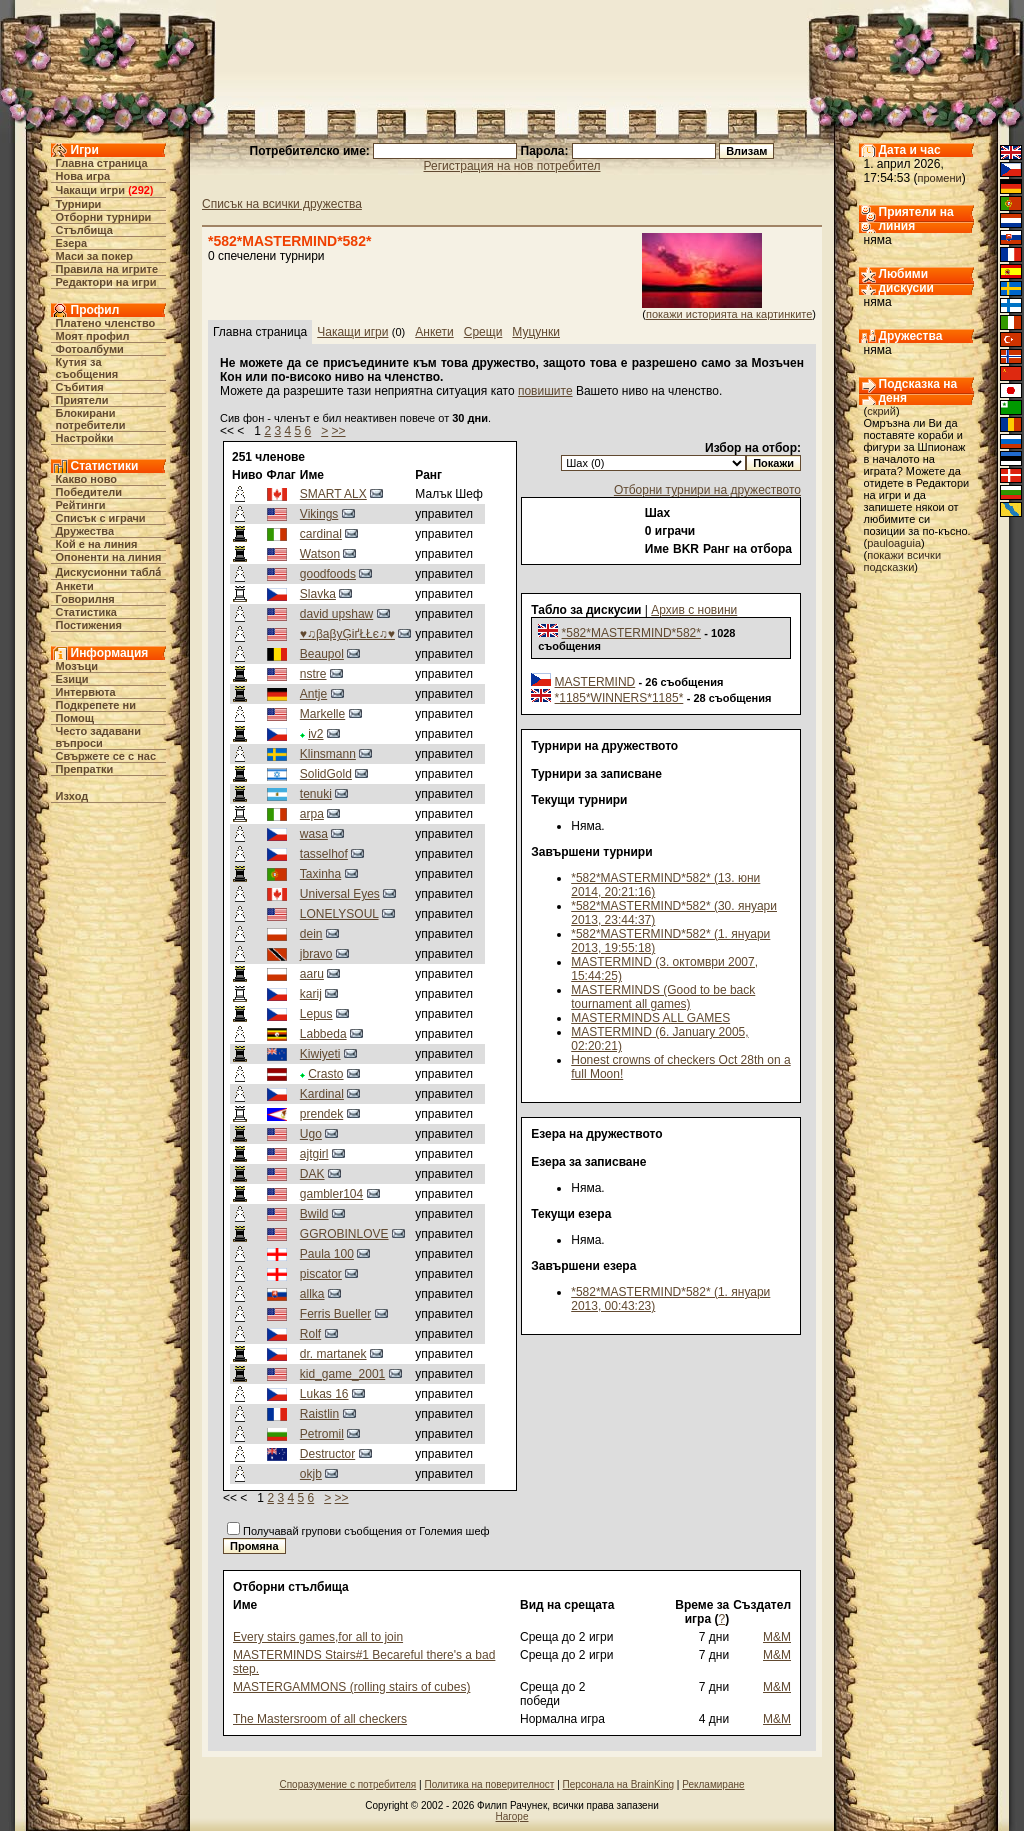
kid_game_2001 (342, 1374)
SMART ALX (333, 494)
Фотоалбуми (90, 349)
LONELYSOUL (339, 914)
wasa (314, 834)
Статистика (87, 612)
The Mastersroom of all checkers (320, 1719)
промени (940, 178)
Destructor (327, 1454)
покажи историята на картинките (729, 314)
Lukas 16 (324, 1394)
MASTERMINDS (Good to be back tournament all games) (663, 997)
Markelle (322, 714)
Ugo (311, 1134)
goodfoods (328, 574)
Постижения (89, 625)
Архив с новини (694, 610)
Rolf (310, 1334)
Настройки (85, 438)
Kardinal (322, 1094)
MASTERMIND (595, 682)
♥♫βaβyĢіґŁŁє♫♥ (347, 634)
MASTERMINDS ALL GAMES (650, 1018)
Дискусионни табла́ (109, 572)
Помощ (75, 718)
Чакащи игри (90, 190)
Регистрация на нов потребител (512, 166)
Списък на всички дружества (282, 204)
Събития (80, 387)
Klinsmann (328, 754)
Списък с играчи (101, 518)
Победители (89, 492)
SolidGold (326, 774)
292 (141, 190)
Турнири (79, 204)
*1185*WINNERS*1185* (619, 698)
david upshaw (336, 614)
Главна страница (102, 163)
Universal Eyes (340, 894)
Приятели (82, 400)
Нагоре (512, 1816)
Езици (72, 679)
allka (312, 1294)
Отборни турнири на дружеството (707, 490)
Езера (72, 243)
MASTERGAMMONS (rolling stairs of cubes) (351, 1687)
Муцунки (536, 332)
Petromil (322, 1434)
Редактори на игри (106, 282)
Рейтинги (81, 505)
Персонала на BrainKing (618, 1784)
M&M (777, 1637)
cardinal (321, 534)
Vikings (319, 514)
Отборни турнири (104, 217)
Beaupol (322, 654)
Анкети (75, 586)
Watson (320, 554)
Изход (72, 796)
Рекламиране (713, 1784)
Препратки (85, 769)
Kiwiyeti (320, 1054)
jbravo (316, 954)
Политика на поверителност (489, 1784)
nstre (313, 674)
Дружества (85, 531)
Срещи (483, 332)
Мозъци (77, 666)
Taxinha (320, 874)
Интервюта (86, 692)
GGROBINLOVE (344, 1234)
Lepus (316, 1014)
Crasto (325, 1074)
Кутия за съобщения (87, 368)
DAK (312, 1174)
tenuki (316, 794)
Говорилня (85, 599)
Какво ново (87, 479)
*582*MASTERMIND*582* (631, 633)
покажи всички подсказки (903, 561)
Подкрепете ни (96, 705)
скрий (881, 411)
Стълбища (84, 230)
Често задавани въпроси (99, 737)
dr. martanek (333, 1354)
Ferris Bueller (335, 1314)
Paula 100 (327, 1254)
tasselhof (324, 854)
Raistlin (319, 1414)
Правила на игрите (107, 269)
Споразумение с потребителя (347, 1784)
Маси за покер (95, 256)
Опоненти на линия (109, 557)
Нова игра (83, 176)
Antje (313, 694)
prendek (321, 1114)
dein (311, 934)
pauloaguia (894, 543)
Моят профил (93, 336)
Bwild (314, 1214)
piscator (321, 1274)
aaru (312, 974)
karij (311, 994)
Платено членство (106, 323)
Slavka (318, 594)
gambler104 (331, 1194)
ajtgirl (314, 1154)
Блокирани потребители (91, 419)
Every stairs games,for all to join (318, 1637)
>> (339, 431)
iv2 (315, 734)
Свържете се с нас (106, 756)
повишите (545, 391)
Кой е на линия (97, 544)
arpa (312, 814)
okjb (311, 1474)
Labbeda (323, 1034)
